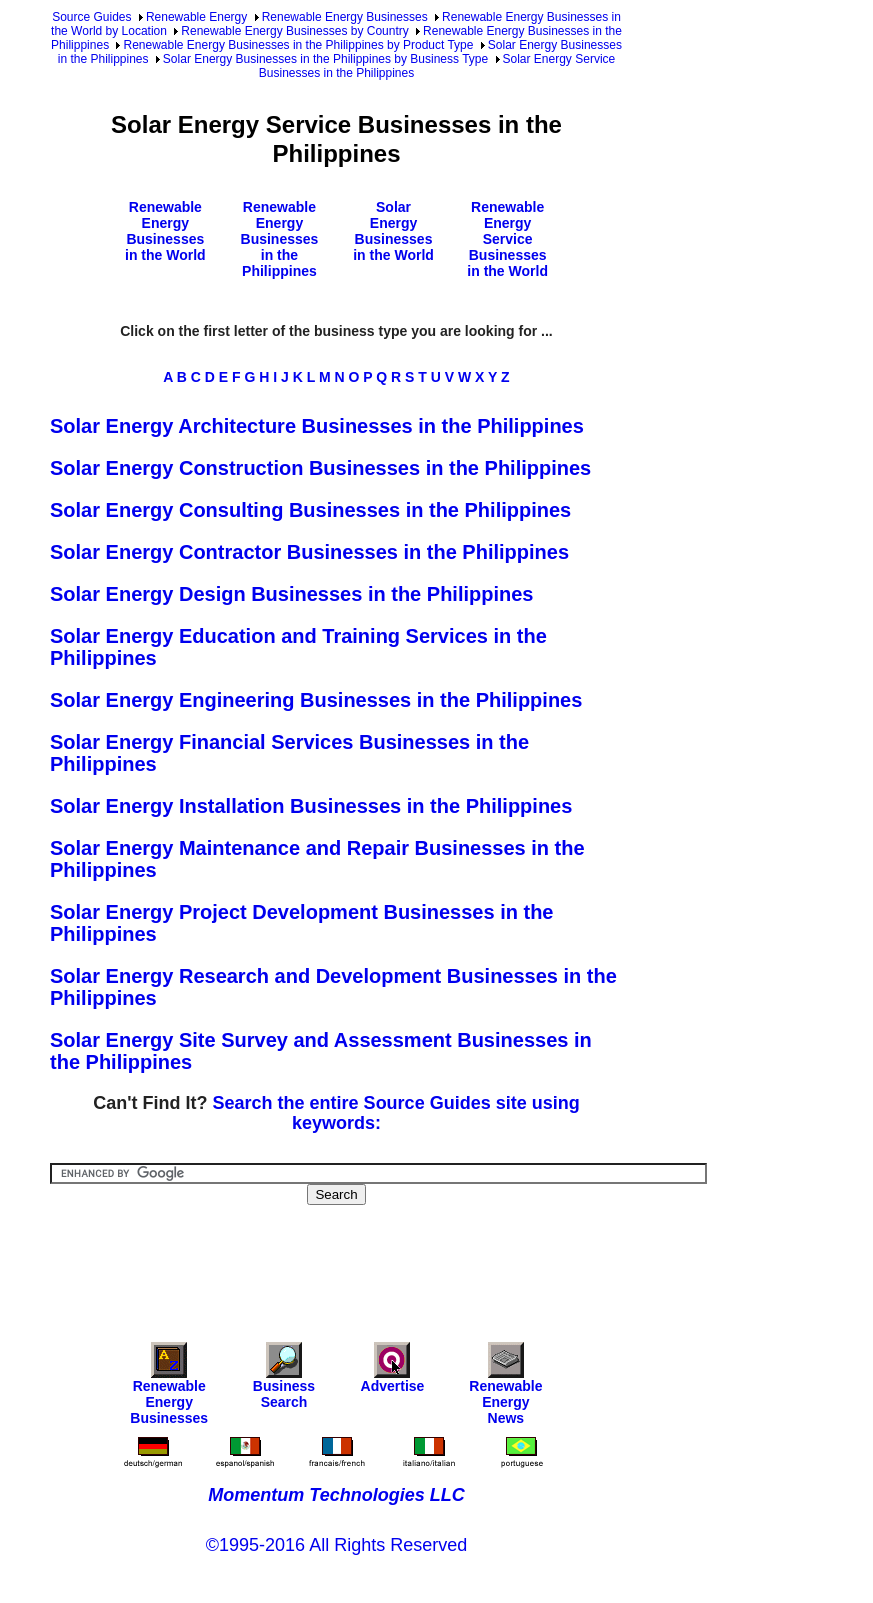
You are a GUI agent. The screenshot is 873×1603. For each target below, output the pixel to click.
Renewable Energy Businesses (345, 17)
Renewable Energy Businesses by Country (294, 31)
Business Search (284, 1380)
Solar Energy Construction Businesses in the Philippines (320, 468)
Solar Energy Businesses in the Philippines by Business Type (325, 59)
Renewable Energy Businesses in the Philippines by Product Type (298, 45)
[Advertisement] (414, 1260)
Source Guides (91, 17)
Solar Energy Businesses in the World (393, 231)
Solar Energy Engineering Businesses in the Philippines (316, 700)
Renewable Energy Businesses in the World (165, 231)
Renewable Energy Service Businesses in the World (507, 239)
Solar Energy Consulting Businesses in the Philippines (310, 510)
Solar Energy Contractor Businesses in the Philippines (309, 552)
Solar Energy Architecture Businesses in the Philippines (317, 426)
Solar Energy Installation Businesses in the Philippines (311, 806)
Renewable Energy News (505, 1388)
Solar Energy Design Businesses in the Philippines (291, 594)
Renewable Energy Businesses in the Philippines (280, 239)
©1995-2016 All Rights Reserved (336, 1545)
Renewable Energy (196, 17)
